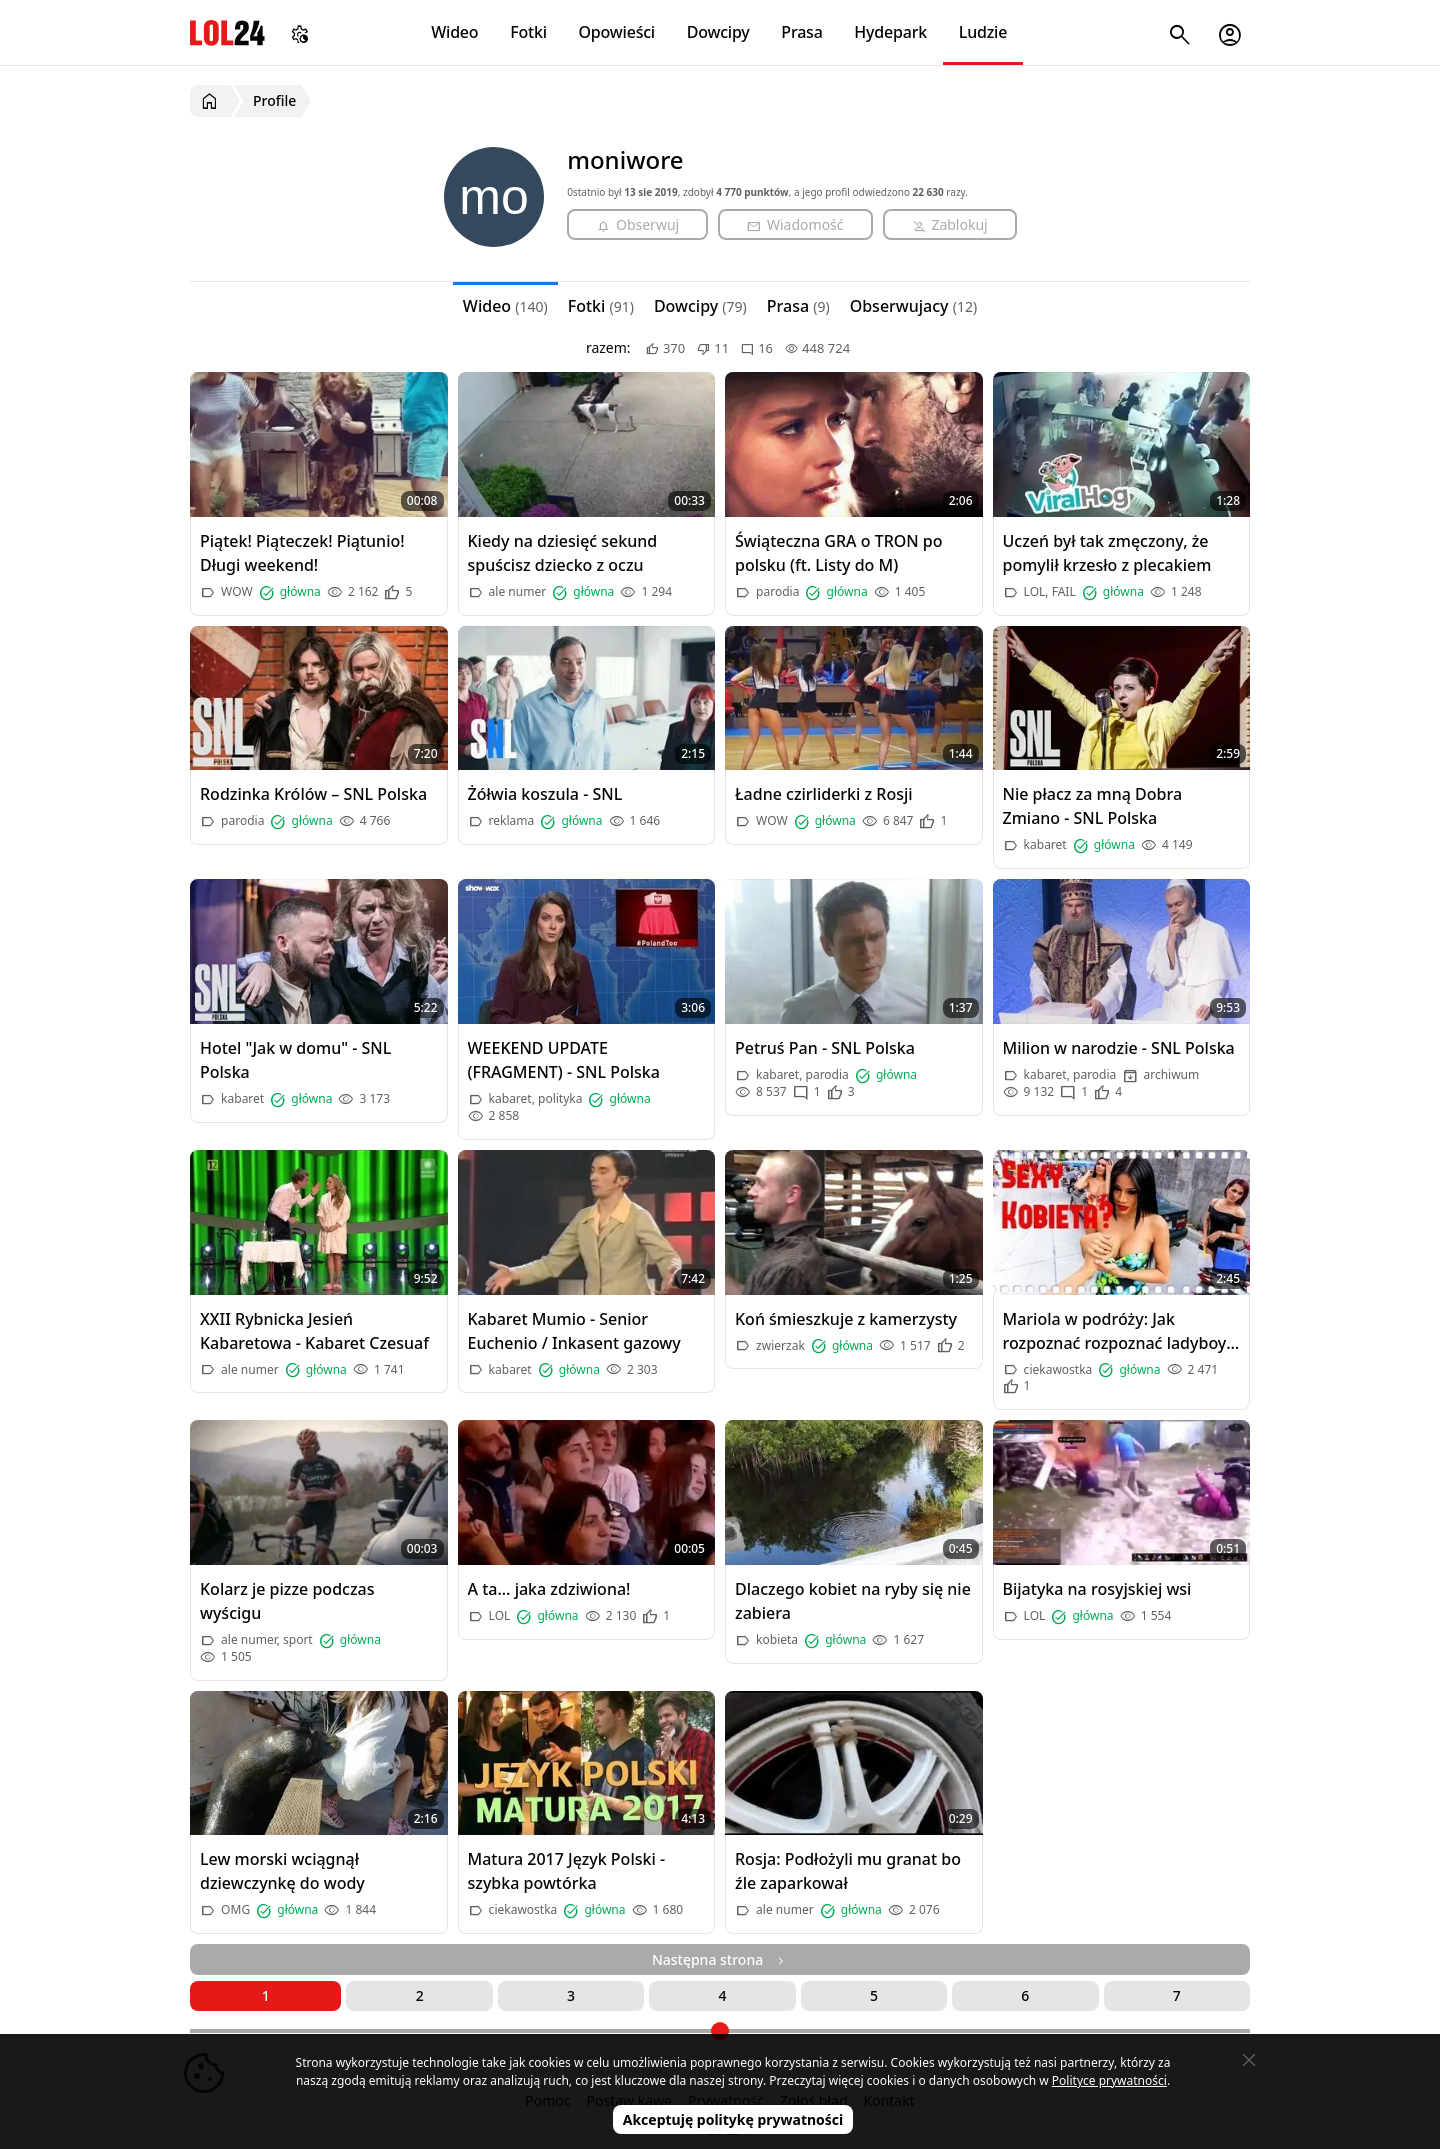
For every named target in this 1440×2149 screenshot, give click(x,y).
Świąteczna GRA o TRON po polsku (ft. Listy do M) (839, 553)
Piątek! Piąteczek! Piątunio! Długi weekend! (302, 553)
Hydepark (890, 32)
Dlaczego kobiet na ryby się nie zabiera (853, 1601)
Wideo (454, 32)
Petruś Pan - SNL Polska (825, 1048)
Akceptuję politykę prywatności (733, 2119)
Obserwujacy (914, 306)
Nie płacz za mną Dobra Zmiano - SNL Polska (1093, 806)
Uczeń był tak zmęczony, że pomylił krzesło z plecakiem (1107, 553)
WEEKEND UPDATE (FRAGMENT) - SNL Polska (564, 1060)
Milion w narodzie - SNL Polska (1119, 1048)
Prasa (801, 32)
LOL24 (227, 32)
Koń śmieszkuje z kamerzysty (846, 1319)
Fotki (528, 32)
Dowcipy (718, 32)
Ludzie (983, 32)
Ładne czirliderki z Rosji (824, 794)
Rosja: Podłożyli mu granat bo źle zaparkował (848, 1871)
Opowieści (617, 32)
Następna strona (720, 1959)
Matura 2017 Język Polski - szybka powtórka (567, 1871)
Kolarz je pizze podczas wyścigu (287, 1601)
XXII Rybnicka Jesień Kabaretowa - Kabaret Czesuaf (314, 1331)
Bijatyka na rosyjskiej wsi (1097, 1589)
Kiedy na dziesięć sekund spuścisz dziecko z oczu (563, 553)
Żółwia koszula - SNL (545, 794)
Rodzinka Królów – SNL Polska (313, 794)
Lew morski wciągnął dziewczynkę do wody (282, 1871)
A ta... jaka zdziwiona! (549, 1589)
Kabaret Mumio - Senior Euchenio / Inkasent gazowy (574, 1331)
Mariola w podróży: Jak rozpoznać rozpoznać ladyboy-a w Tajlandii (1117, 1331)
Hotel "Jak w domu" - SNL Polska (295, 1060)
